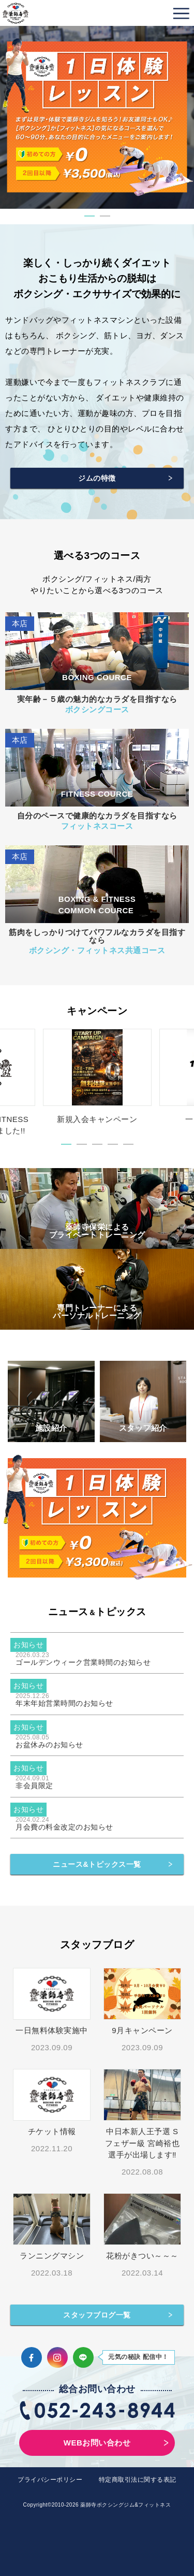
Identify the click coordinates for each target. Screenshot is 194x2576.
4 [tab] (113, 1144)
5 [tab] (128, 1144)
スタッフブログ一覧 (97, 2315)
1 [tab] (89, 216)
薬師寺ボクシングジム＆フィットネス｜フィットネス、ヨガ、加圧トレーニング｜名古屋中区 (15, 13)
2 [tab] (105, 216)
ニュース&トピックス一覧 (97, 1864)
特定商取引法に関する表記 (137, 2479)
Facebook (31, 2357)
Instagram (57, 2357)
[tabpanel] (97, 117)
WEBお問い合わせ (97, 2442)
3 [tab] (97, 1144)
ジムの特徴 (97, 478)
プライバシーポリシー (50, 2479)
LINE (83, 2357)
